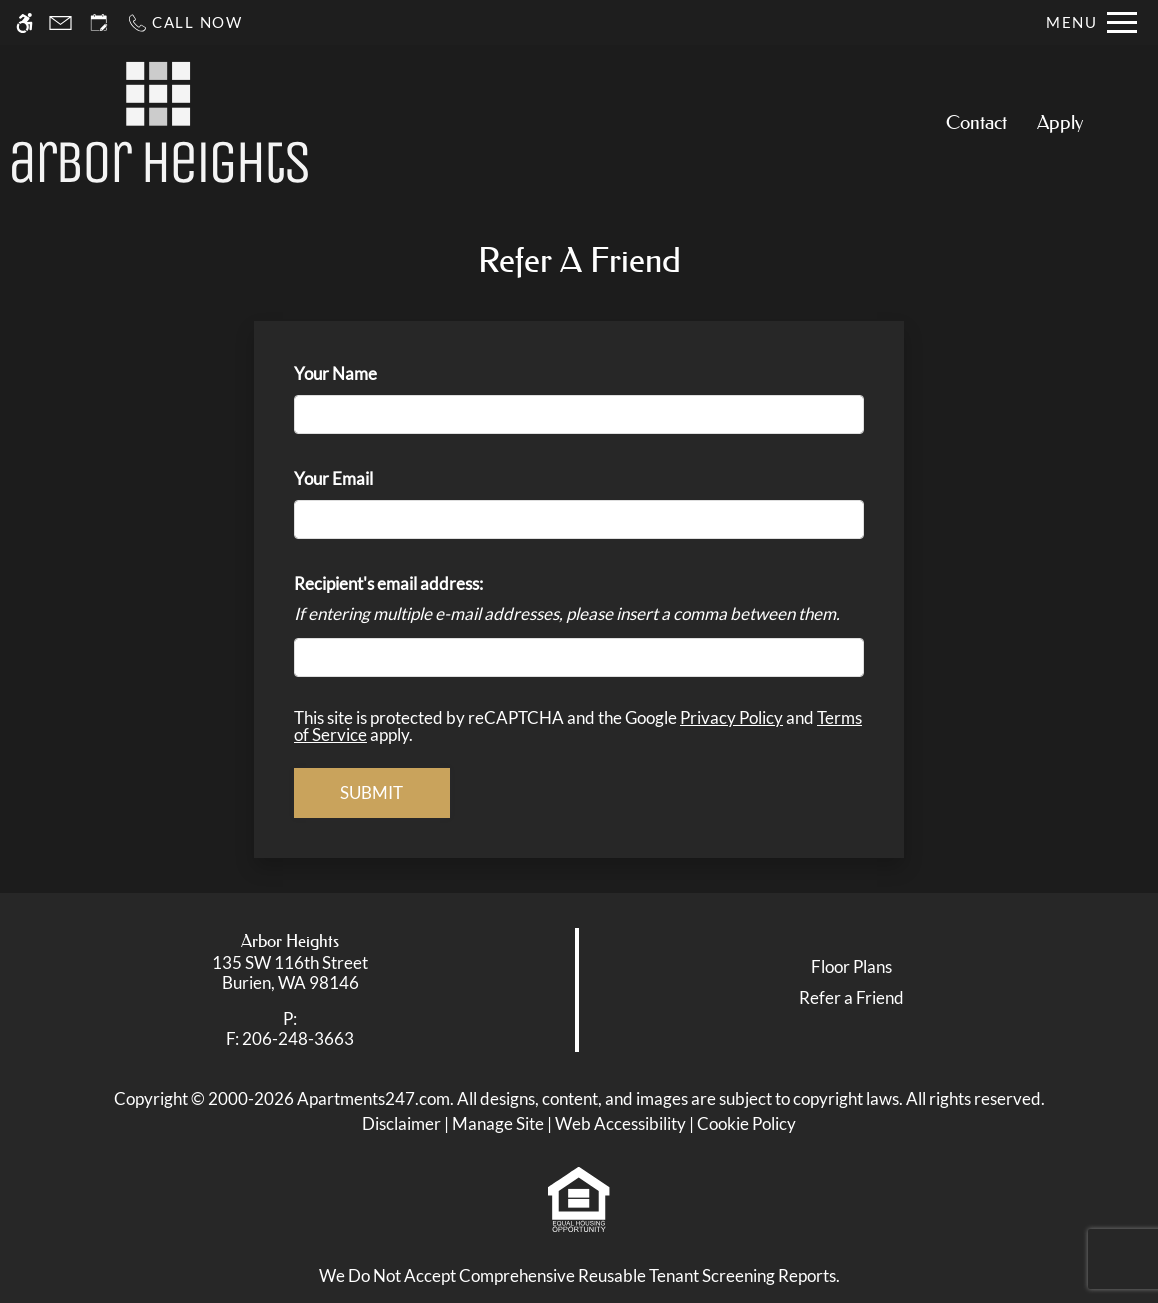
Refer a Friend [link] (851, 997)
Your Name (368, 373)
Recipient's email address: (388, 583)
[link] (290, 973)
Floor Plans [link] (851, 966)
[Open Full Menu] (1091, 22)
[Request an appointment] (99, 22)
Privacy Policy (731, 717)
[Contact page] (60, 22)
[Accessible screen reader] (24, 22)
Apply (1060, 122)
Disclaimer (401, 1123)
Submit (371, 792)
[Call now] (184, 22)
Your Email (366, 478)
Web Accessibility (620, 1123)
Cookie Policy (746, 1123)
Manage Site (498, 1123)
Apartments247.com (373, 1098)
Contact (976, 122)
